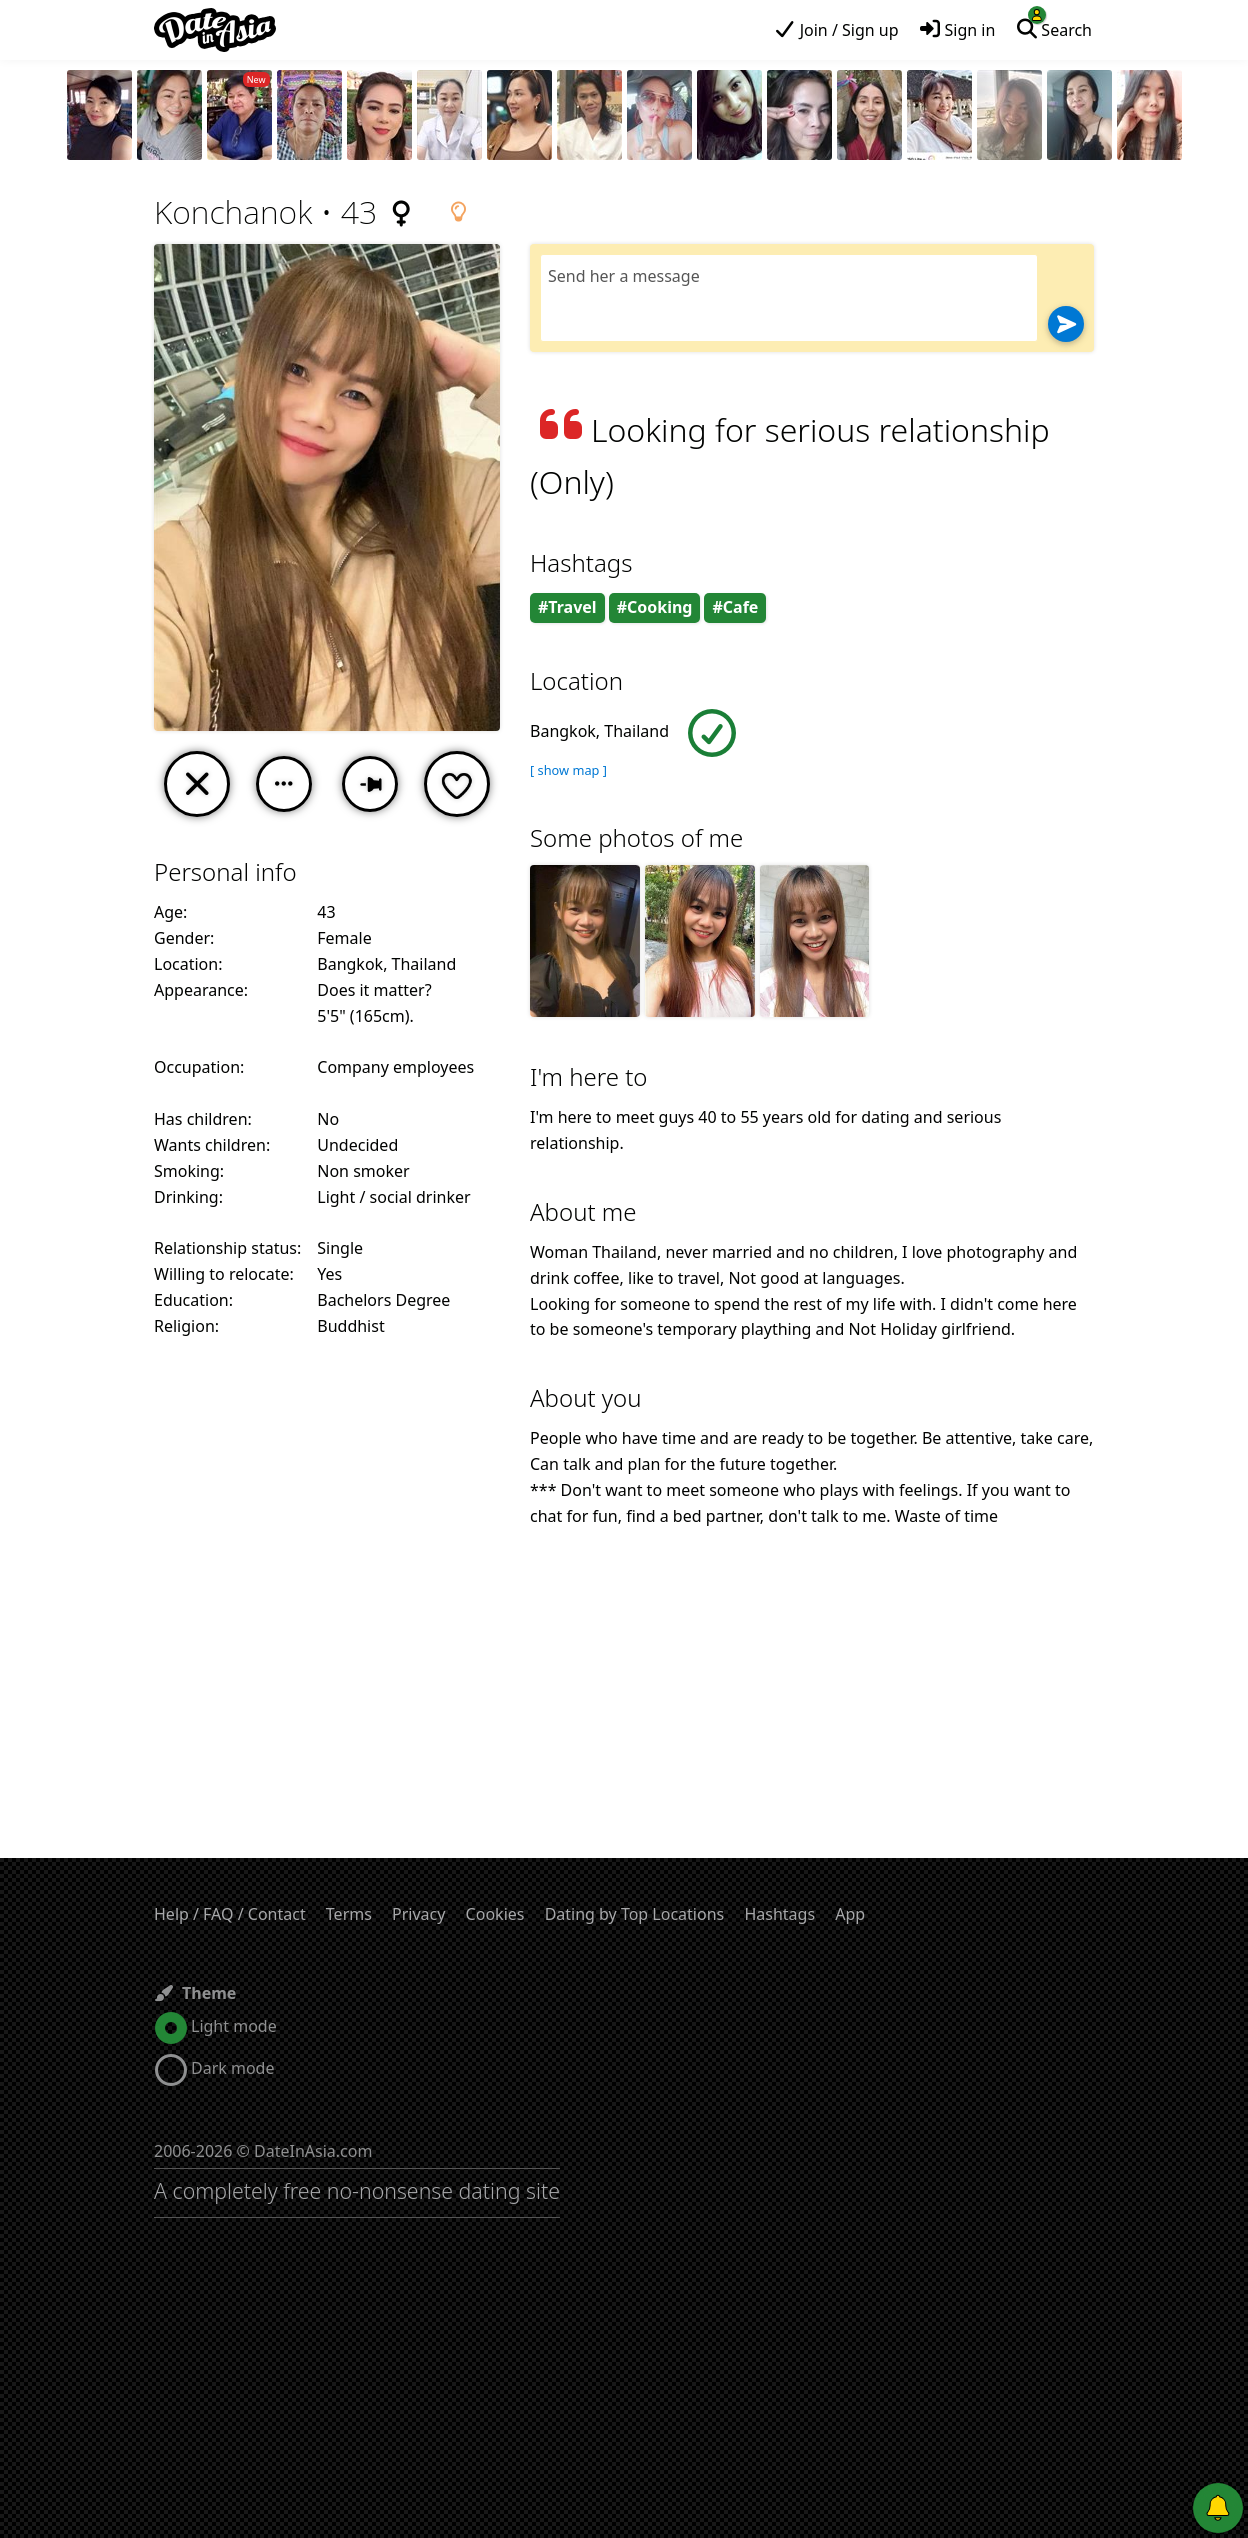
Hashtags (779, 1914)
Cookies (495, 1914)
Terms (349, 1914)
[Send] (1066, 324)
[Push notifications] (1218, 2508)
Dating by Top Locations (635, 1914)
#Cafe (735, 607)
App (850, 1914)
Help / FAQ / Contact (230, 1914)
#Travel (567, 607)
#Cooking (655, 607)
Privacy (418, 1914)
